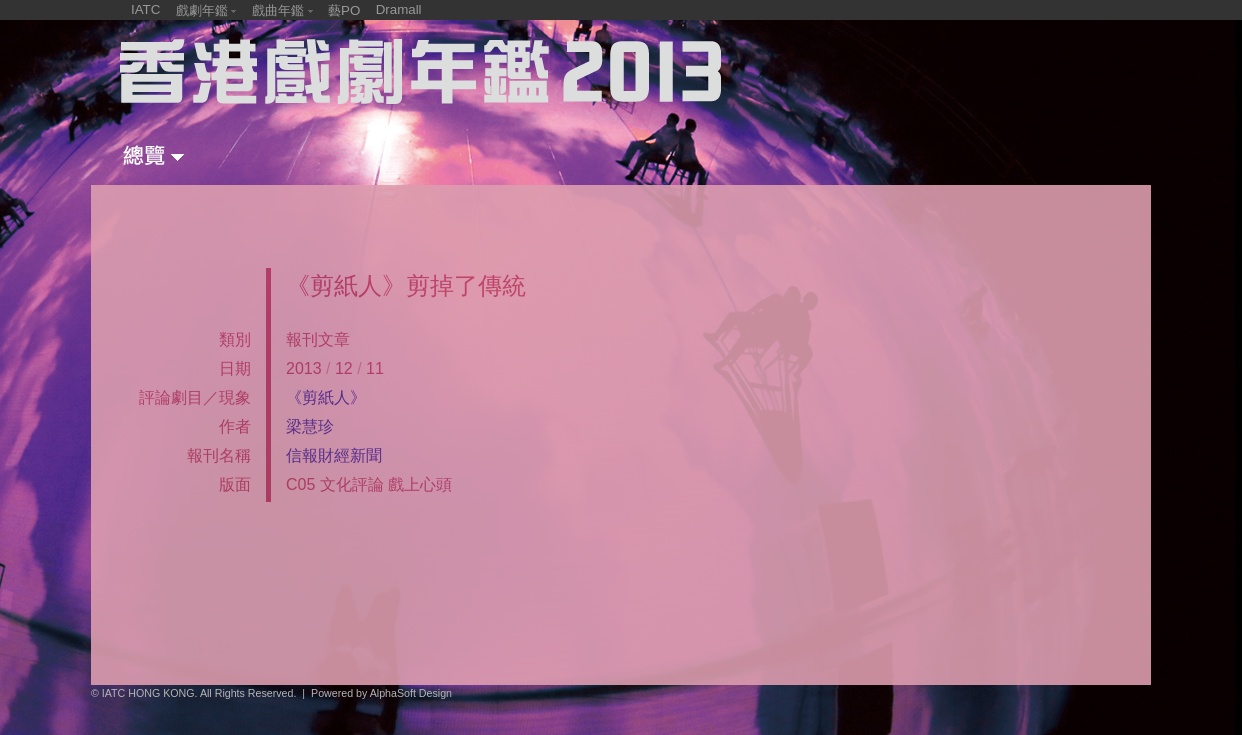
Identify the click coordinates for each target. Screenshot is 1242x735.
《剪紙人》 (326, 397)
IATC (145, 9)
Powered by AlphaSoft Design (381, 693)
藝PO (344, 10)
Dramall (399, 9)
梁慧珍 (310, 426)
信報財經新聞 (334, 455)
